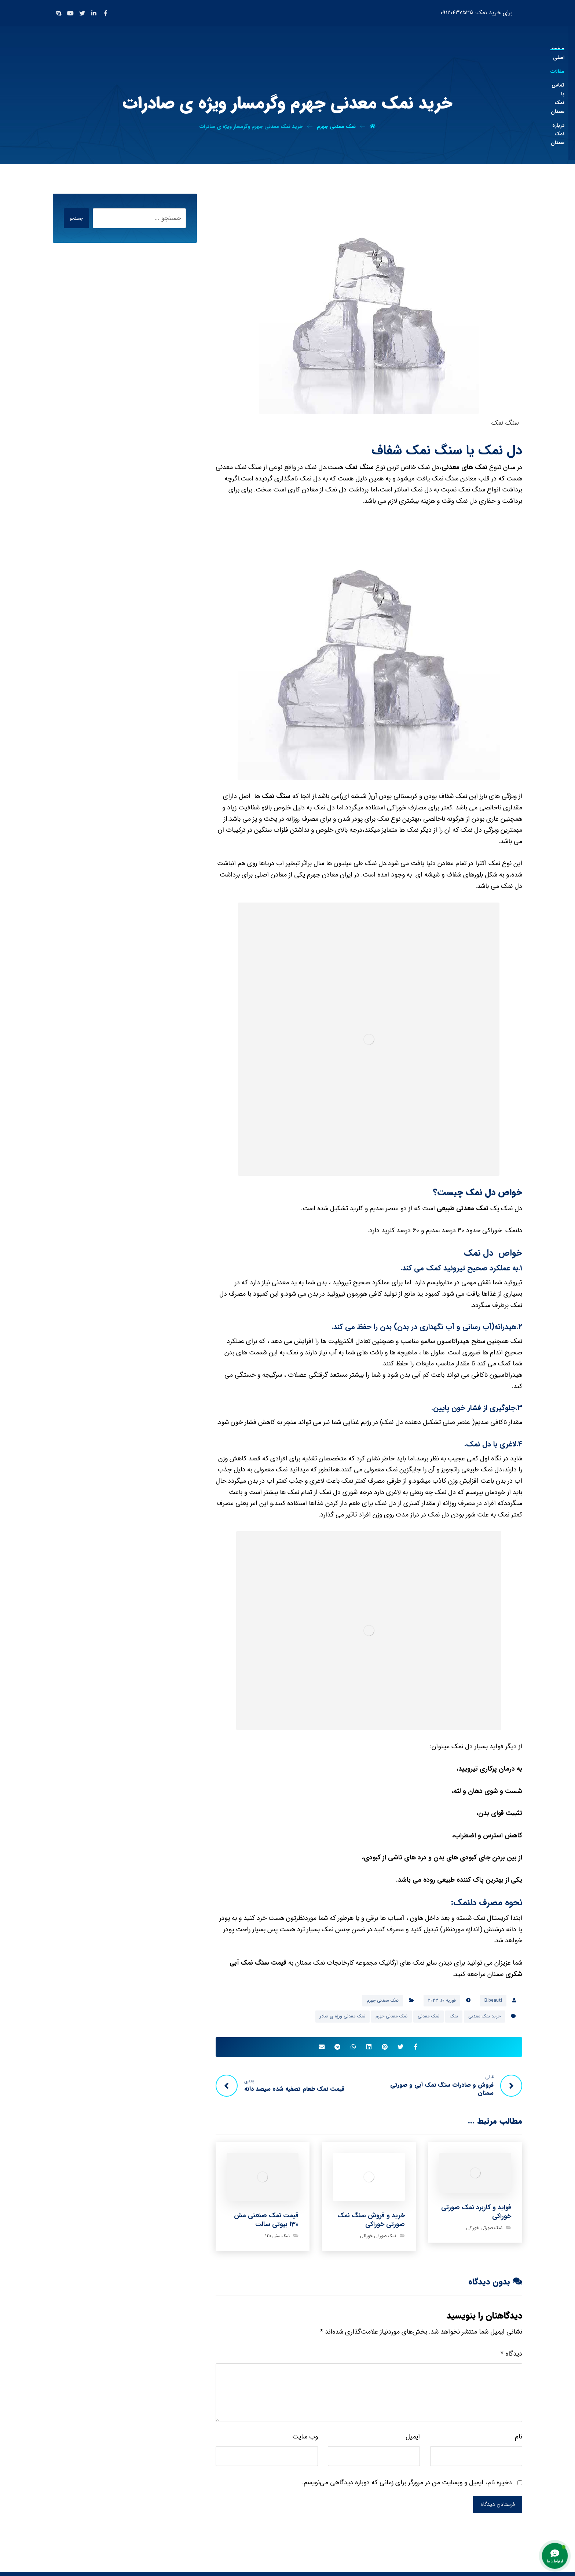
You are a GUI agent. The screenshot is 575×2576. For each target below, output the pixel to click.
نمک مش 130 (277, 2238)
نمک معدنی (428, 2016)
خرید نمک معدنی (484, 2016)
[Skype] (59, 13)
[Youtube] (70, 13)
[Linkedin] (94, 13)
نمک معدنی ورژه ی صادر (342, 2016)
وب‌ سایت (305, 2439)
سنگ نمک (360, 467)
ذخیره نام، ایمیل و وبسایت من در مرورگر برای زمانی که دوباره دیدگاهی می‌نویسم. (407, 2485)
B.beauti (493, 2000)
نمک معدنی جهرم (383, 2000)
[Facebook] (105, 13)
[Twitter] (82, 13)
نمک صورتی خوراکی (484, 2230)
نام (518, 2439)
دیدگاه (511, 2357)
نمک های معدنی (464, 467)
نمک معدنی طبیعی (462, 1208)
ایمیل (413, 2439)
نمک (454, 2016)
